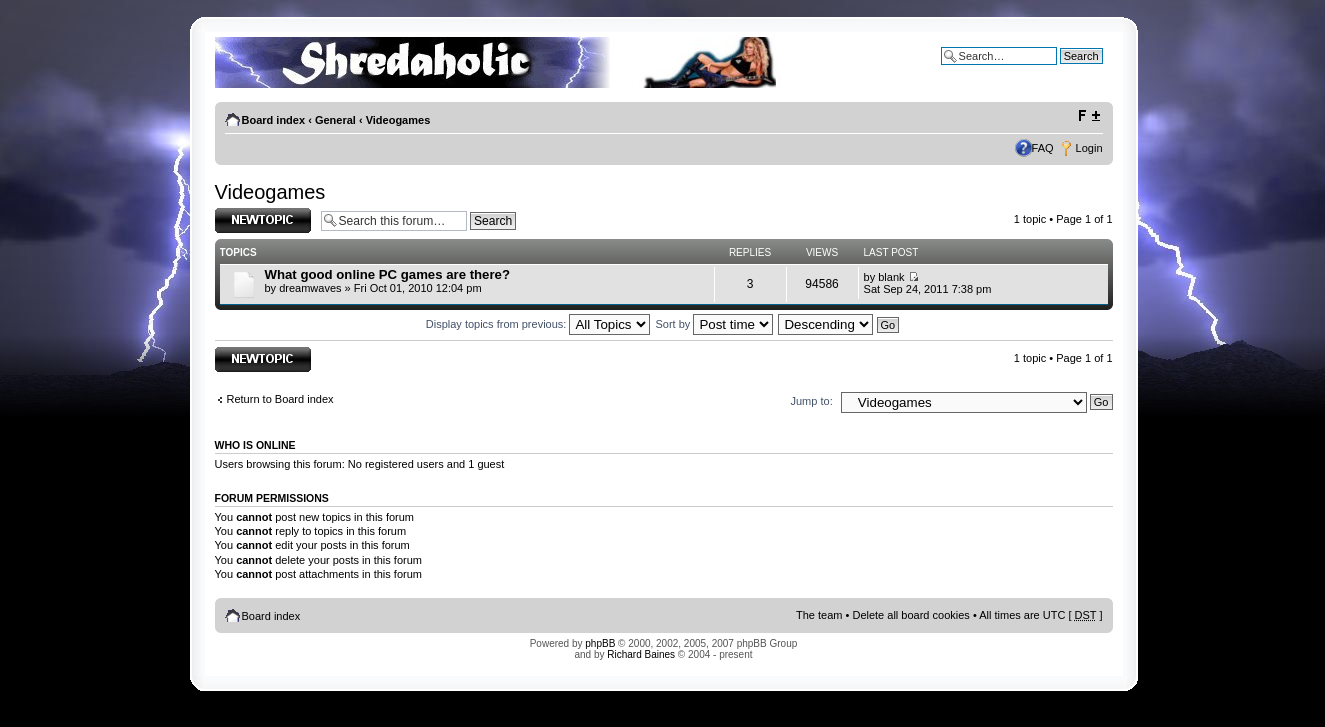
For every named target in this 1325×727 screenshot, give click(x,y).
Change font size (1088, 116)
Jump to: (812, 401)
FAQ (1043, 148)
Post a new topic (263, 220)
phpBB (600, 643)
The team (819, 615)
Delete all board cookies (910, 615)
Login (1089, 148)
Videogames (398, 120)
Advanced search (1060, 71)
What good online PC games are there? (387, 274)
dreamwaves (310, 288)
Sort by (715, 324)
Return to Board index (280, 399)
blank (891, 277)
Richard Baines (641, 654)
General (335, 120)
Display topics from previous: (538, 324)
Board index (274, 120)
